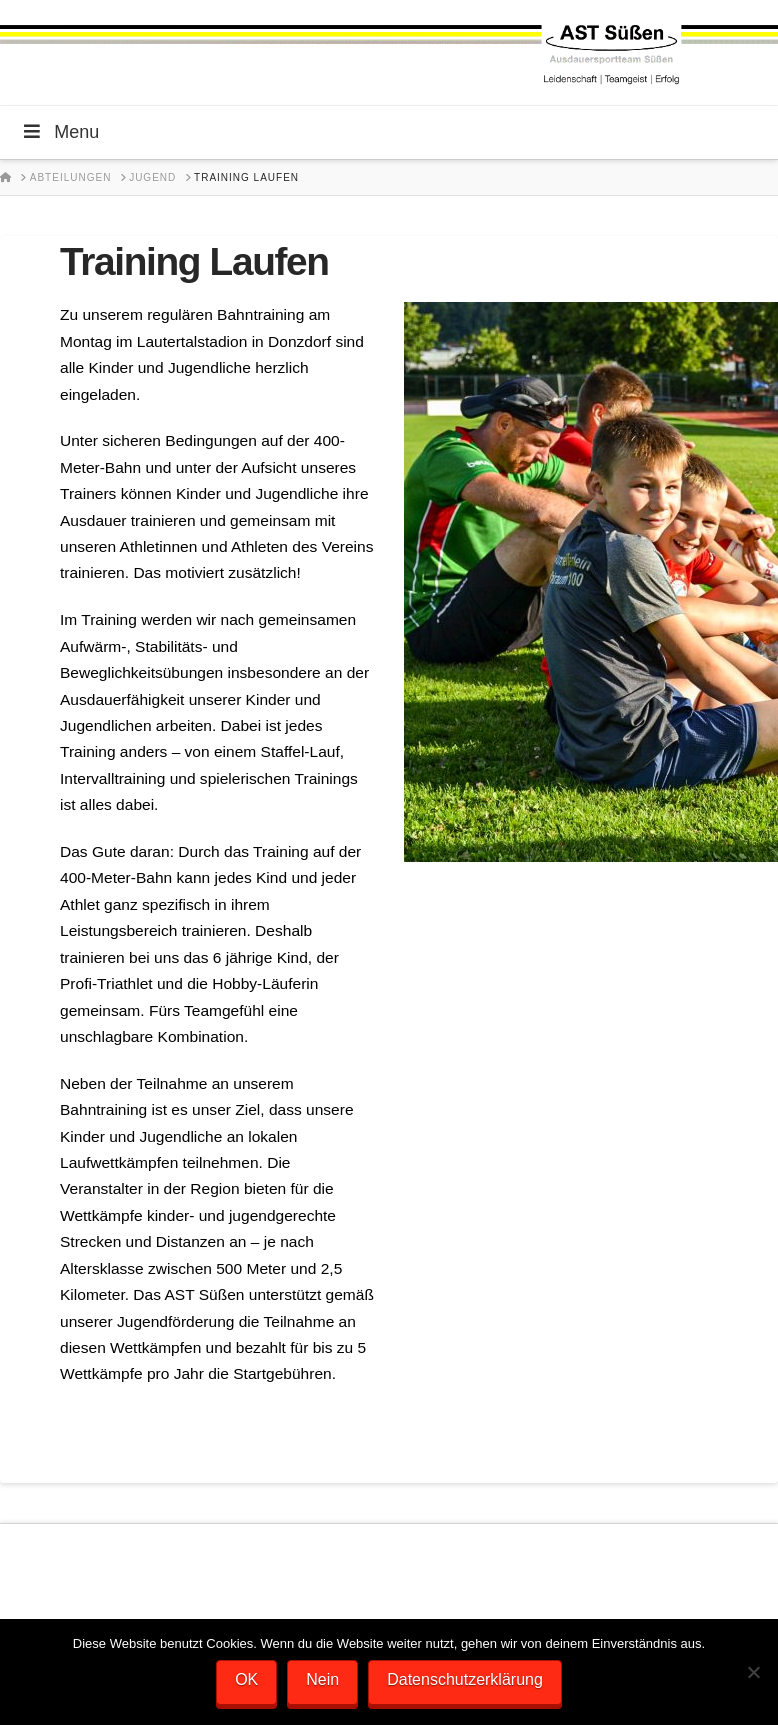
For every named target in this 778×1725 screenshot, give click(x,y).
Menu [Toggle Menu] (59, 132)
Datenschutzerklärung (465, 1679)
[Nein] (753, 1672)
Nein (322, 1679)
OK (246, 1679)
